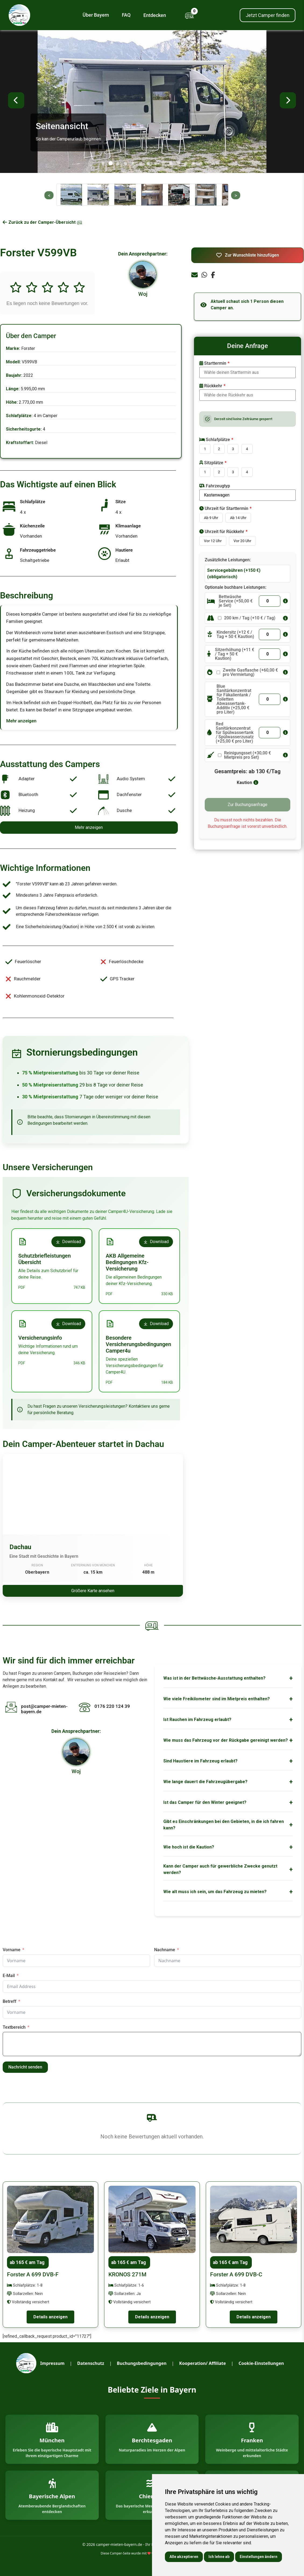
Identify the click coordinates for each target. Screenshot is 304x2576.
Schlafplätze (214, 439)
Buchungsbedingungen (142, 2363)
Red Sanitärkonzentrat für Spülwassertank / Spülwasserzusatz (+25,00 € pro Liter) (235, 732)
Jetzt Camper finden (267, 15)
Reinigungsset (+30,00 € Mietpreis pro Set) (247, 755)
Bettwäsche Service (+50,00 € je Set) (236, 601)
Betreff (9, 2001)
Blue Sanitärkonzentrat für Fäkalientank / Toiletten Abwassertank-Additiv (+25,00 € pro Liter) (234, 699)
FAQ (126, 15)
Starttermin (212, 363)
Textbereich (14, 2027)
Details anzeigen (50, 2316)
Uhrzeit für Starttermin (223, 508)
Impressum (52, 2363)
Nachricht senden (25, 2067)
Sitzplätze (211, 462)
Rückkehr (210, 386)
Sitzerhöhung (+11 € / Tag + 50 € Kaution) (234, 654)
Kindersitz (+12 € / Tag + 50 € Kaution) (235, 634)
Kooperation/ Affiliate (202, 2363)
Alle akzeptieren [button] (183, 2556)
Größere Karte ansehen (92, 1590)
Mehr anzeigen (21, 720)
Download (68, 1242)
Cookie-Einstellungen (261, 2363)
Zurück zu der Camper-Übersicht (42, 222)
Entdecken (157, 15)
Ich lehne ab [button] (218, 2556)
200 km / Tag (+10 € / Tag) (249, 618)
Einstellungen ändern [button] (258, 2556)
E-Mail (9, 1975)
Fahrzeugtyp (214, 486)
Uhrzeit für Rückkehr (221, 531)
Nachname (164, 1949)
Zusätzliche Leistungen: (228, 560)
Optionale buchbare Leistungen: (235, 587)
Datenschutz (90, 2363)
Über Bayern (96, 15)
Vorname (11, 1949)
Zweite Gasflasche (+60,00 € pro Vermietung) (250, 672)
